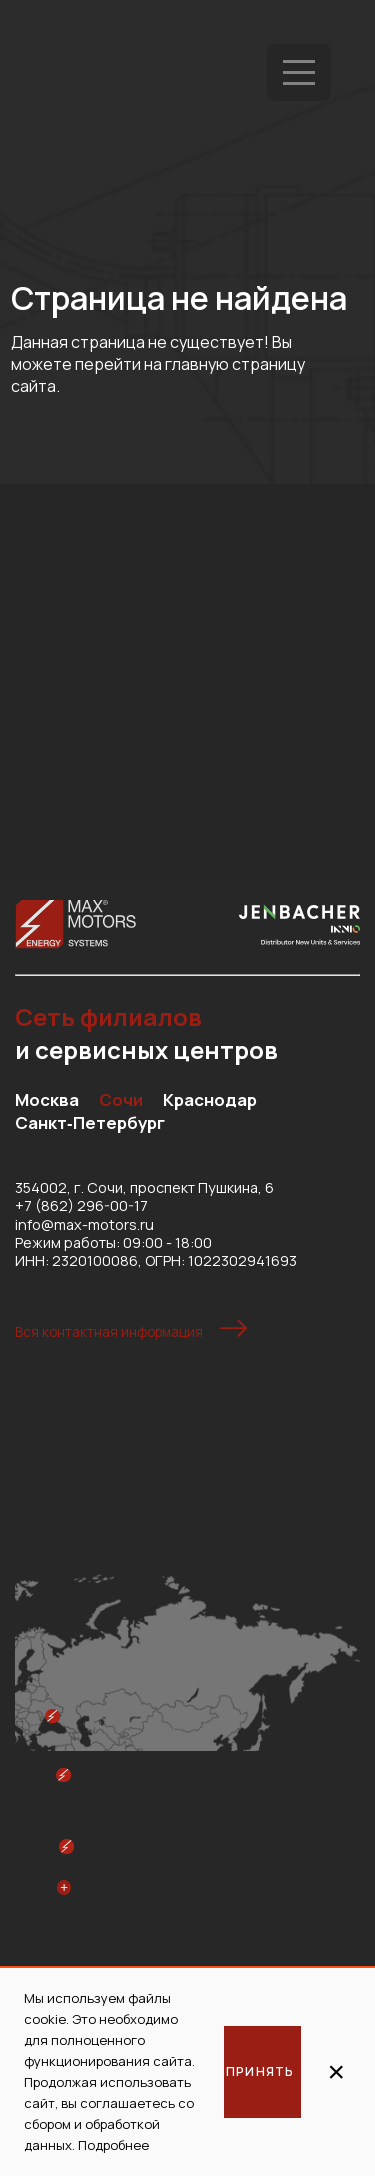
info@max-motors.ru (84, 1224)
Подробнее (113, 2145)
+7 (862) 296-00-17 (81, 1205)
